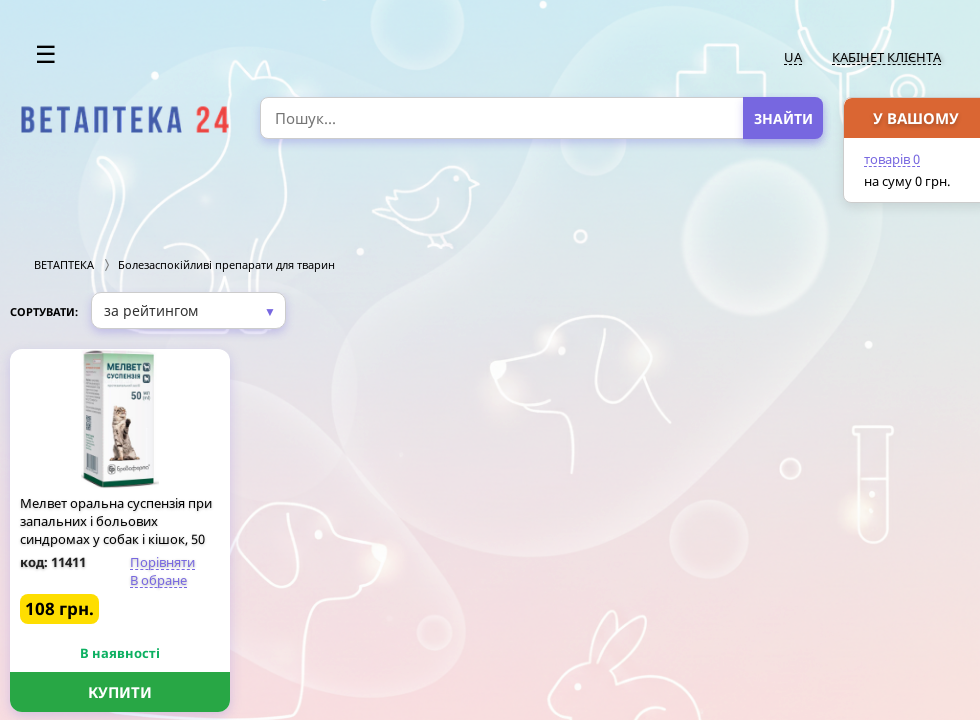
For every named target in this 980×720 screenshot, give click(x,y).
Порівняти (162, 562)
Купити (120, 692)
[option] (125, 120)
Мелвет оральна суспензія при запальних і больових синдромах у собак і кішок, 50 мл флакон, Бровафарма (116, 530)
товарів (892, 159)
